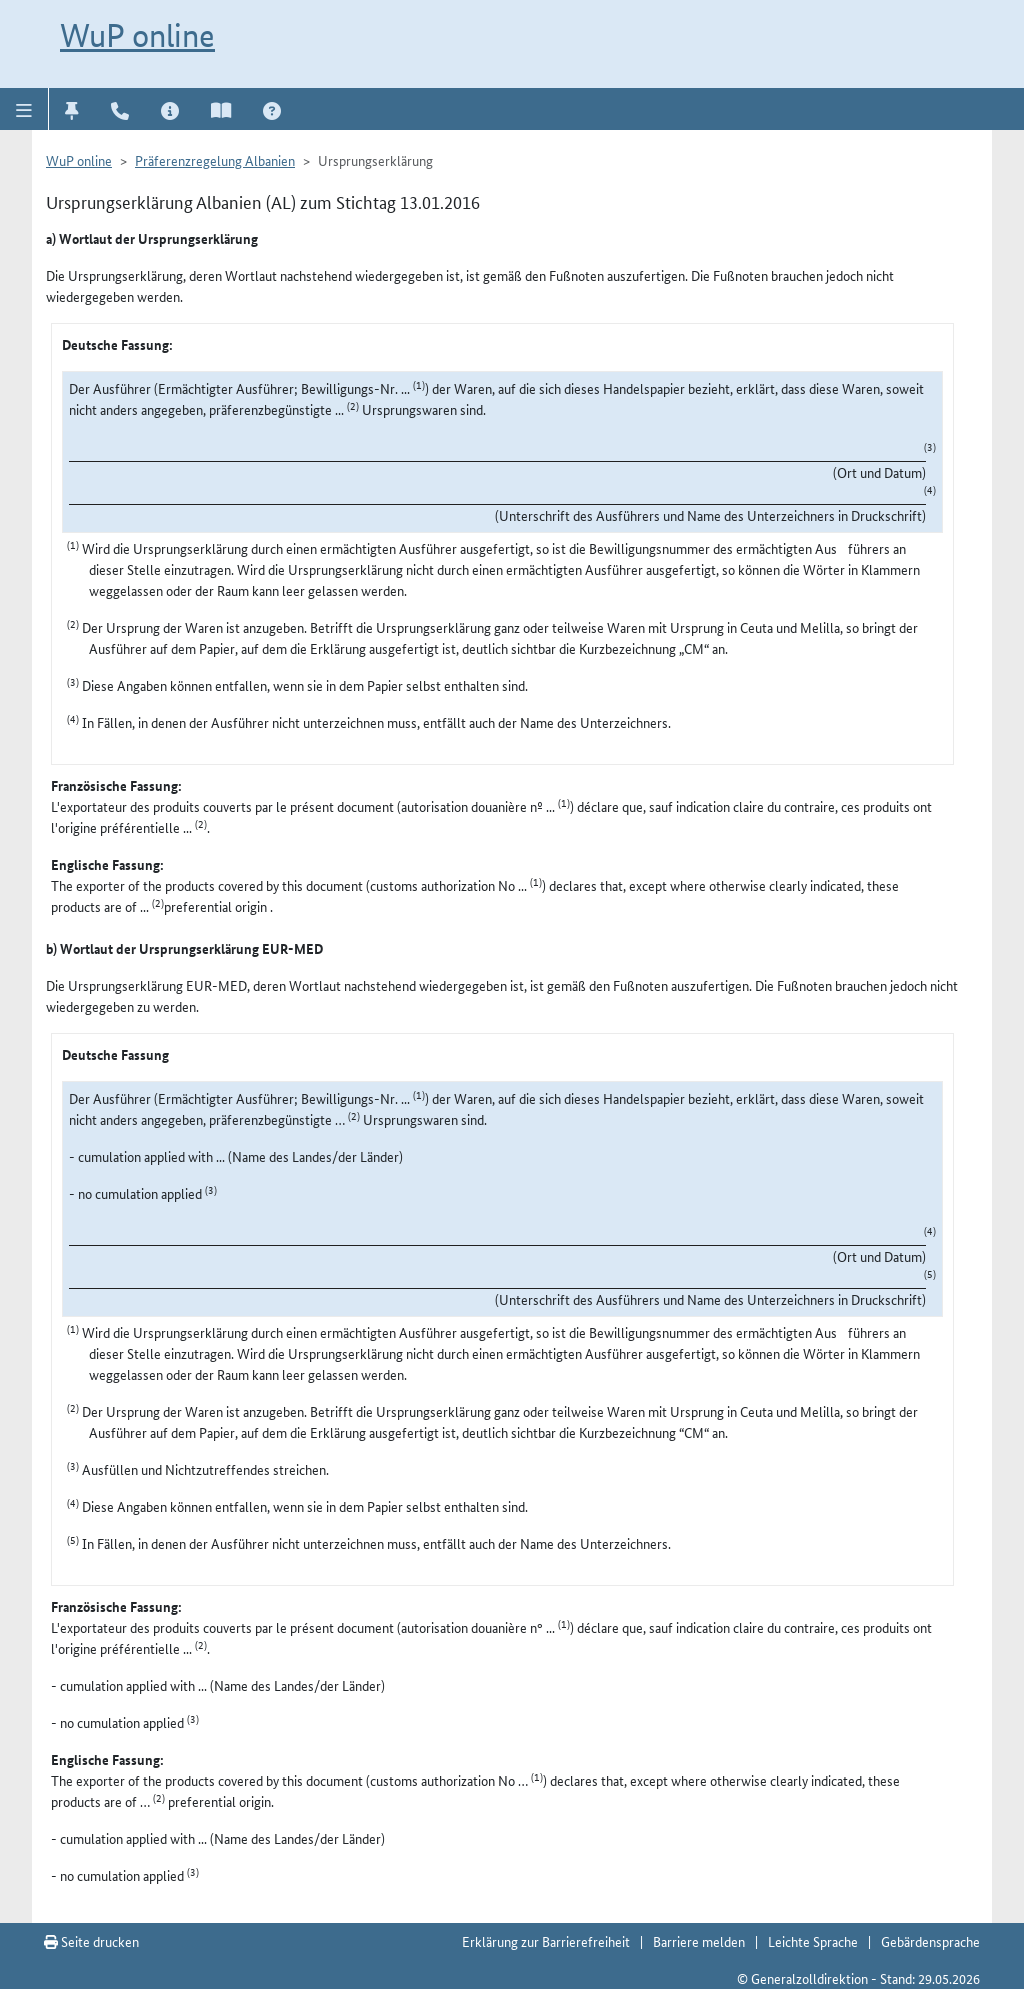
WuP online (137, 35)
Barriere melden (699, 1941)
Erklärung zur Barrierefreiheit (546, 1941)
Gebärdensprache (930, 1941)
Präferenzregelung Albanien (215, 160)
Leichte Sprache (813, 1941)
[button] (24, 109)
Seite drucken (91, 1941)
